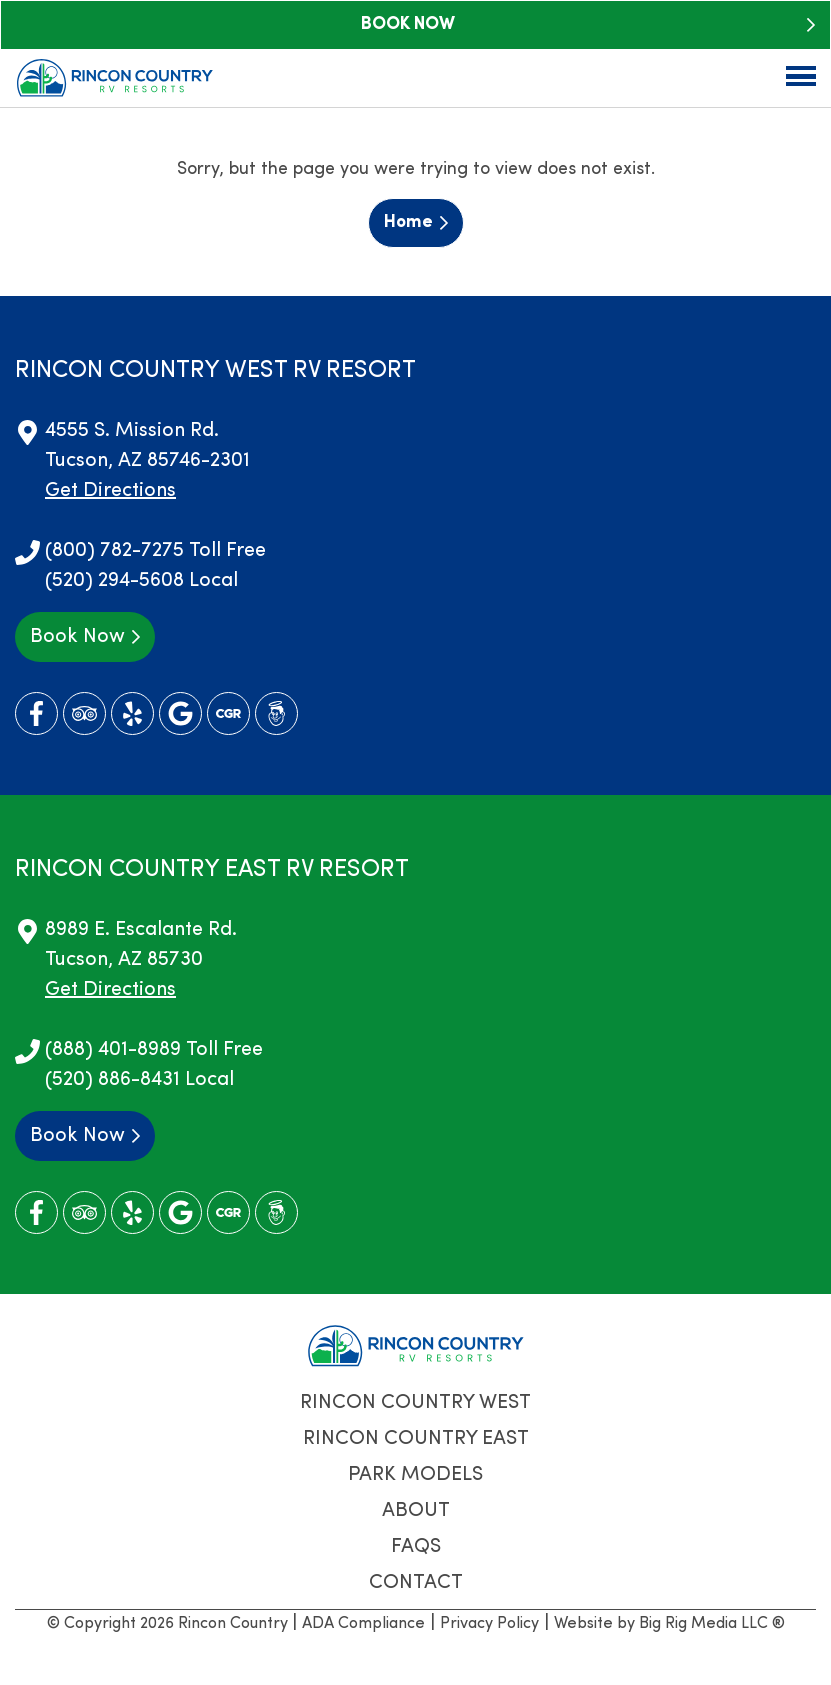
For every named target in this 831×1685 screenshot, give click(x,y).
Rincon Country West (415, 1403)
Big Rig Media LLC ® (712, 1624)
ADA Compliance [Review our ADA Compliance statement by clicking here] (363, 1624)
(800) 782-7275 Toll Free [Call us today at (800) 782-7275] (155, 551)
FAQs (416, 1547)
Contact (416, 1583)
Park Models (415, 1475)
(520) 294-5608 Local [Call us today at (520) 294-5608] (141, 581)
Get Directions (110, 491)
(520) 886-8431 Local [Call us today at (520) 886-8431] (139, 1080)
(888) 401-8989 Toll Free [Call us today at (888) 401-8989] (154, 1050)
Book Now (408, 24)
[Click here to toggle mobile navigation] (801, 76)
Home (408, 222)
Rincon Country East (416, 1439)
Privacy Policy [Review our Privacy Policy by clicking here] (489, 1624)
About (416, 1511)
